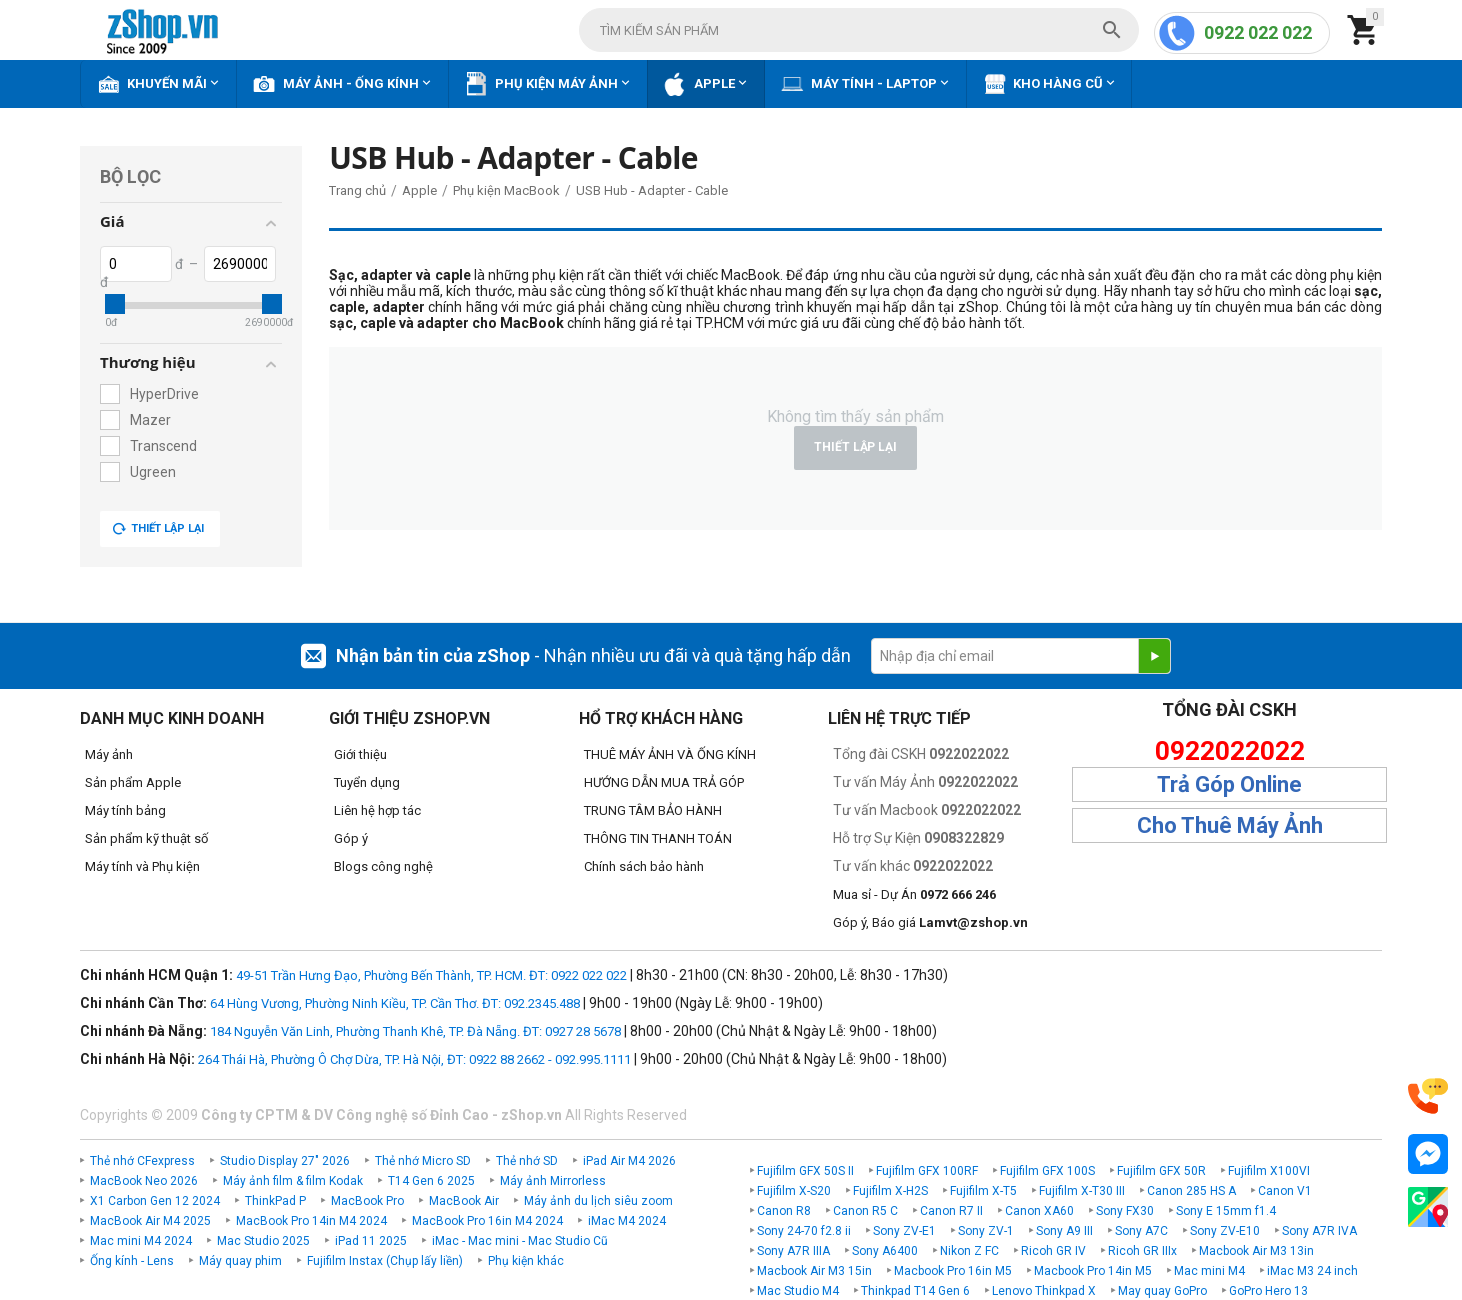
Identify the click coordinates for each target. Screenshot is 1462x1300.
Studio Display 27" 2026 (285, 1161)
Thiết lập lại (158, 529)
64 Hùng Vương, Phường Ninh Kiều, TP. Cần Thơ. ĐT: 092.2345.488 (395, 1003)
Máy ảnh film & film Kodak (293, 1181)
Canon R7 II (951, 1211)
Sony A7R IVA (1319, 1231)
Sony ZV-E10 (1225, 1231)
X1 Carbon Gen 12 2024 (155, 1201)
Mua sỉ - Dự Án (914, 894)
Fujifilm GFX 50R (1161, 1171)
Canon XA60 (1039, 1211)
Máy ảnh (109, 754)
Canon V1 (1285, 1191)
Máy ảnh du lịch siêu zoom (598, 1201)
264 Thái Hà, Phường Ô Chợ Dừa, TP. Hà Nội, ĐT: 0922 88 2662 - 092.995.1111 (414, 1059)
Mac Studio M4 (798, 1291)
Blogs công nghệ (383, 866)
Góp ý (351, 838)
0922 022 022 (1258, 32)
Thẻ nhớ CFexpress (142, 1161)
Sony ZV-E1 (904, 1231)
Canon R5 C (865, 1211)
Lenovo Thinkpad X (1044, 1291)
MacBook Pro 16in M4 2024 (487, 1221)
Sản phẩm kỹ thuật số (146, 838)
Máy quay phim (240, 1261)
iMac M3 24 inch (1312, 1271)
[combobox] (859, 30)
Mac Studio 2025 (263, 1241)
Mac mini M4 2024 (141, 1241)
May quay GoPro (1162, 1291)
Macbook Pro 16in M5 (953, 1271)
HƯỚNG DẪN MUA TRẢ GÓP (664, 782)
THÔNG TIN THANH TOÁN (658, 838)
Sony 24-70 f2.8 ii (804, 1231)
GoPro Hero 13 (1268, 1291)
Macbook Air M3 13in (1256, 1251)
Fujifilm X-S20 (794, 1191)
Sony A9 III (1064, 1231)
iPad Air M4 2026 (629, 1161)
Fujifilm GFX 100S (1047, 1171)
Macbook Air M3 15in (814, 1271)
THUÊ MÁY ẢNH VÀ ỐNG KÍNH (670, 754)
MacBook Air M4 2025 (150, 1221)
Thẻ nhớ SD (527, 1161)
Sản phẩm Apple (133, 782)
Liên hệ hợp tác (377, 810)
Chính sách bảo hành (644, 866)
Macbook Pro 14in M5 (1093, 1271)
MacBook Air (464, 1201)
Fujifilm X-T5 (983, 1191)
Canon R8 (784, 1211)
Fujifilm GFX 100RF (927, 1171)
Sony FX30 (1125, 1211)
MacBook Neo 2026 (144, 1181)
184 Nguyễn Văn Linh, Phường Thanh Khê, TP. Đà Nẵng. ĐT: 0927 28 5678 (415, 1031)
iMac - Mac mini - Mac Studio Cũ (520, 1241)
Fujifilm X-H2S (890, 1191)
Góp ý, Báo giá (930, 922)
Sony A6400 (885, 1251)
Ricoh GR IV (1053, 1251)
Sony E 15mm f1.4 (1226, 1211)
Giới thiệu (360, 754)
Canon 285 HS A (1191, 1191)
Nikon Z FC (969, 1251)
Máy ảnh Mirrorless (553, 1181)
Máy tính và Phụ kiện (142, 866)
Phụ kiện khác (526, 1261)
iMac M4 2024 (627, 1221)
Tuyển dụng (367, 782)
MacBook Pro (367, 1201)
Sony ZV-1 (986, 1231)
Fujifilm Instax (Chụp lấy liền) (385, 1261)
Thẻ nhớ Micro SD (423, 1161)
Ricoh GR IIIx (1142, 1251)
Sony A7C (1141, 1231)
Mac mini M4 (1209, 1271)
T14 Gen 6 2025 (431, 1181)
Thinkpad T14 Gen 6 (915, 1291)
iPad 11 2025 (371, 1241)
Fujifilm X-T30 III (1082, 1191)
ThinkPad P (275, 1201)
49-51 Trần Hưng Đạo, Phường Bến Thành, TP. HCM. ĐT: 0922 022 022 (431, 975)
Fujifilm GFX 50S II (805, 1171)
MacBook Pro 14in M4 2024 (311, 1221)
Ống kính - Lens (132, 1261)
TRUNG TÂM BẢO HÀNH (653, 810)
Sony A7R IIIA (793, 1251)
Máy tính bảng (125, 810)
